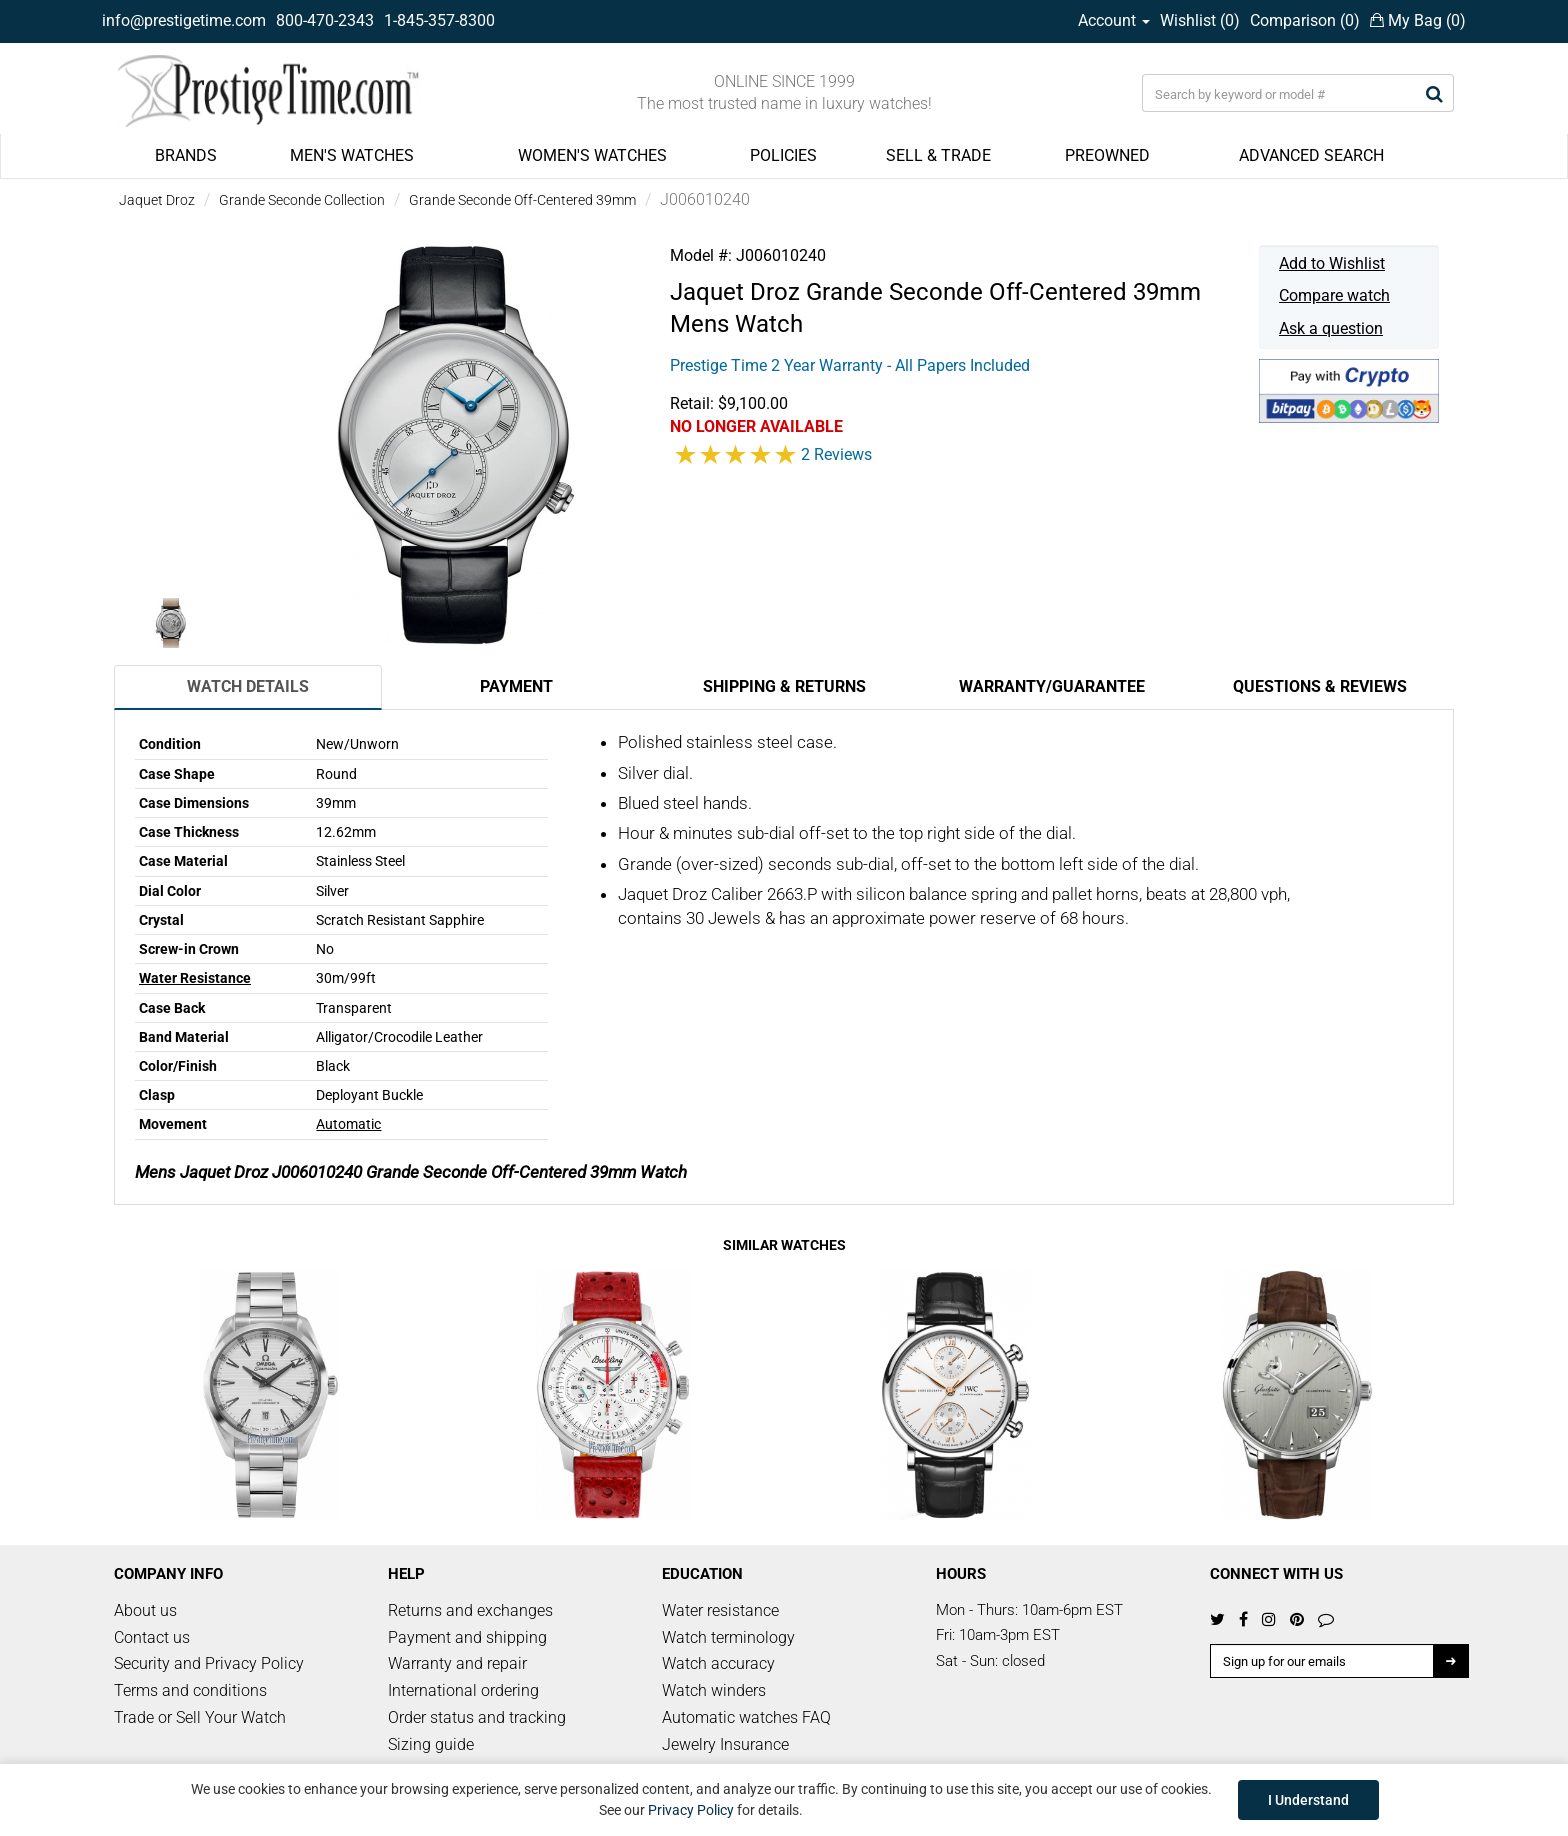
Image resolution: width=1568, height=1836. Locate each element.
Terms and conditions (190, 1690)
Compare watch (1334, 295)
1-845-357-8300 (439, 20)
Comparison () (1305, 20)
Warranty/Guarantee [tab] (1052, 686)
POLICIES (783, 155)
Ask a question (1331, 328)
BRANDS (186, 155)
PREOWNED (1107, 155)
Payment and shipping (467, 1637)
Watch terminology (728, 1637)
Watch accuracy (718, 1663)
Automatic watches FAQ (746, 1717)
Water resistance (720, 1610)
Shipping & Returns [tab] (784, 686)
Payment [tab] (516, 686)
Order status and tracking (477, 1717)
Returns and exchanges (470, 1610)
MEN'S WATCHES (352, 155)
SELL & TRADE (938, 155)
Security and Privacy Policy (209, 1663)
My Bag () (1418, 20)
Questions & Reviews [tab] (1320, 686)
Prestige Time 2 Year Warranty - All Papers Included (850, 365)
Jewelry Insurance (725, 1744)
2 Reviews (836, 454)
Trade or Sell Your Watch (200, 1717)
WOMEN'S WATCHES (592, 155)
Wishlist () (1200, 20)
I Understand (1308, 1800)
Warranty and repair (457, 1663)
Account (1114, 20)
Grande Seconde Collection (302, 200)
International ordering (463, 1690)
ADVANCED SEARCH (1311, 155)
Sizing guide (431, 1744)
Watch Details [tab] (248, 686)
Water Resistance (195, 978)
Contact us (152, 1637)
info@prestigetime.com (184, 20)
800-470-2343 (325, 20)
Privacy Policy (691, 1810)
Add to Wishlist (1332, 263)
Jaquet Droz (157, 200)
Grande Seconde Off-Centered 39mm (522, 200)
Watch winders (714, 1690)
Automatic (348, 1124)
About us (145, 1610)
